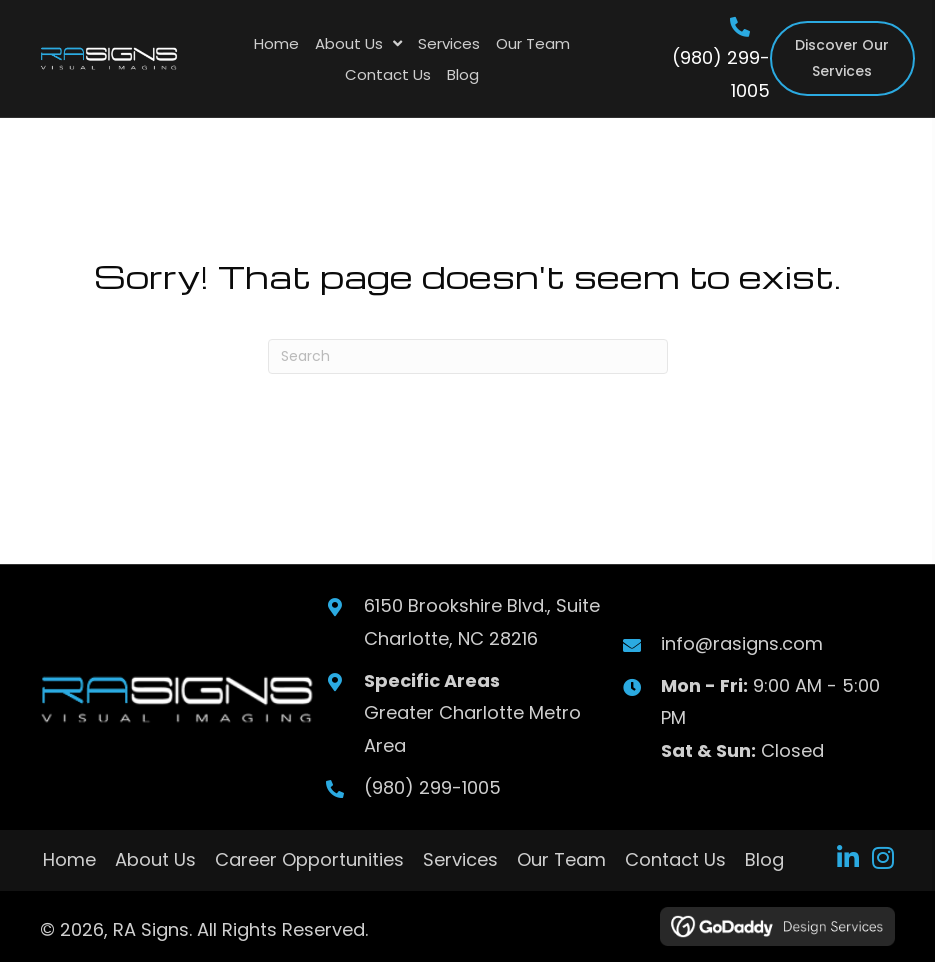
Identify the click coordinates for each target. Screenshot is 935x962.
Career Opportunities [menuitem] (309, 859)
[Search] (468, 356)
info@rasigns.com (741, 643)
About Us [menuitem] (155, 859)
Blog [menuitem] (764, 859)
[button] (847, 857)
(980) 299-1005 (431, 787)
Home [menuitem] (69, 859)
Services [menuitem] (460, 859)
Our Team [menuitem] (561, 859)
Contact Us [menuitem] (675, 859)
